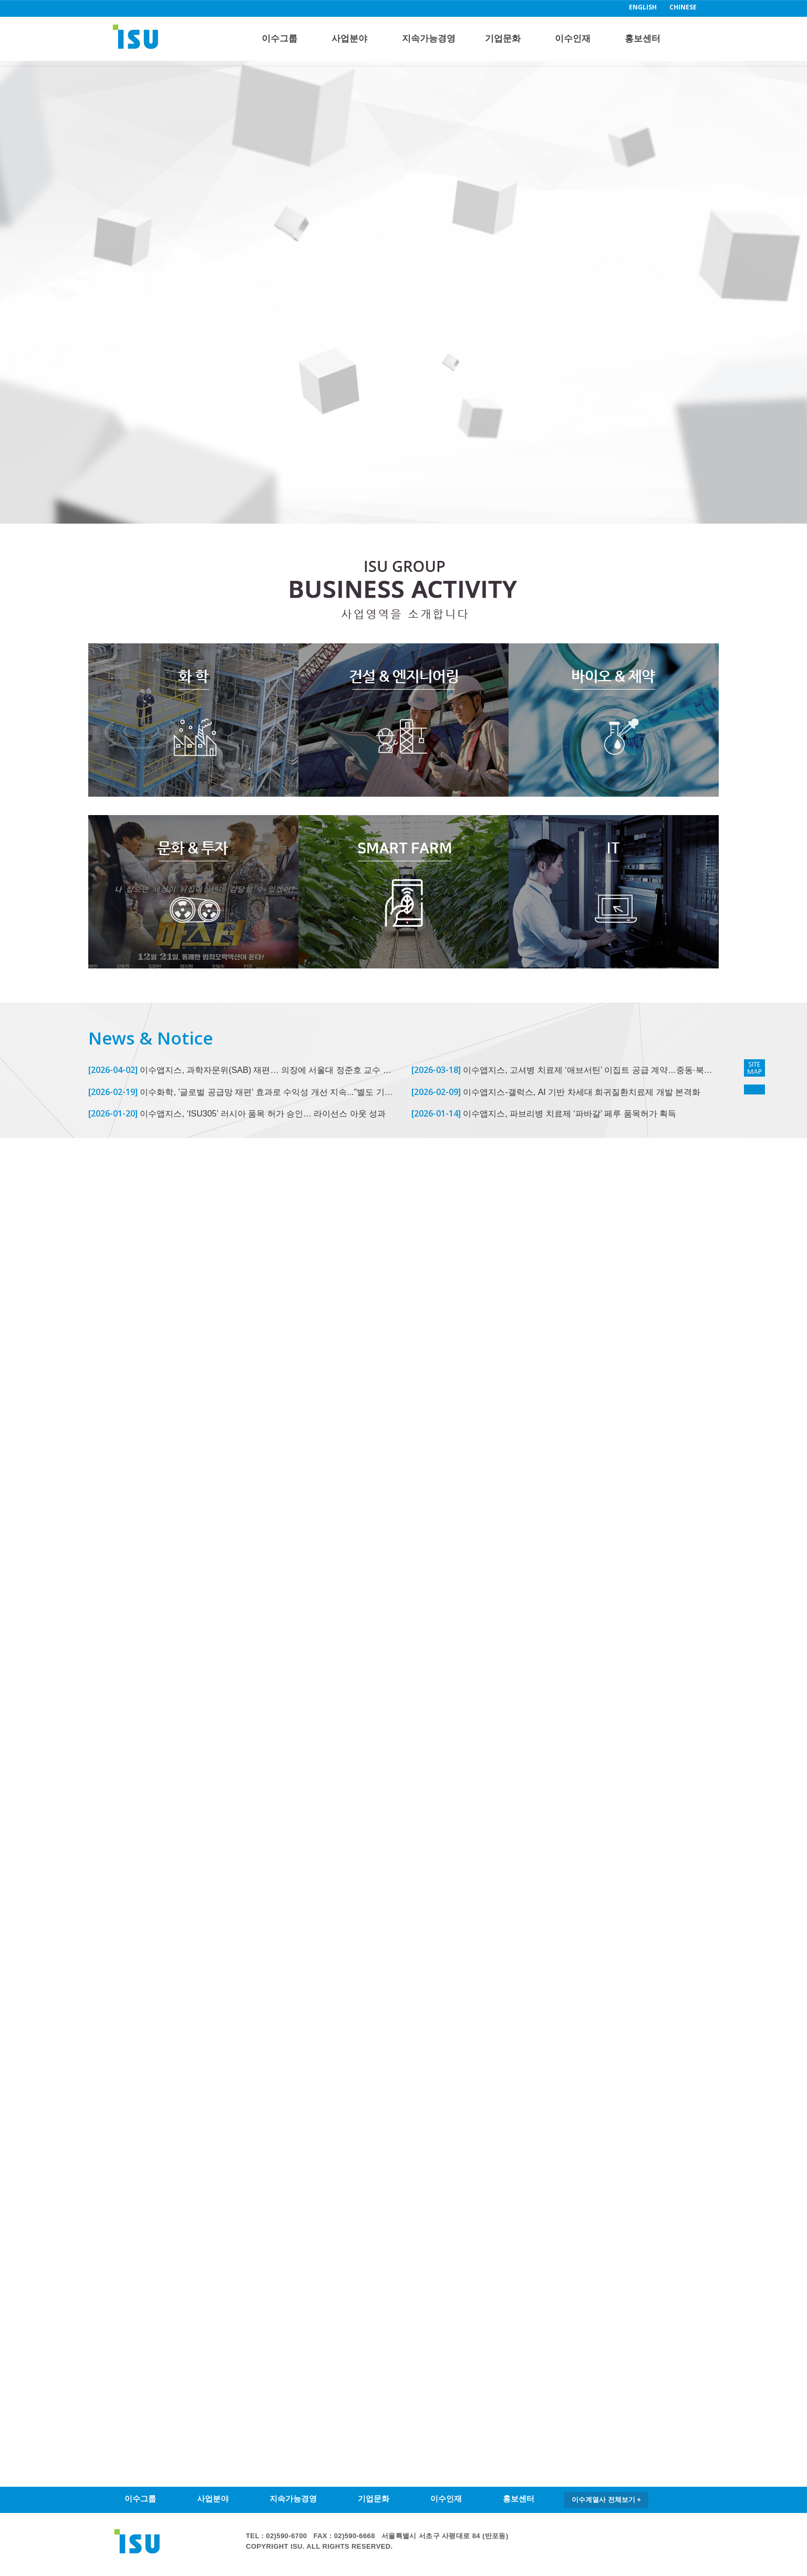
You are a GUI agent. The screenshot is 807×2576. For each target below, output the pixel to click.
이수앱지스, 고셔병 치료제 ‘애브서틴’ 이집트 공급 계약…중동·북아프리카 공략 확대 (565, 1070)
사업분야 (349, 39)
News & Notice (150, 1038)
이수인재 (573, 39)
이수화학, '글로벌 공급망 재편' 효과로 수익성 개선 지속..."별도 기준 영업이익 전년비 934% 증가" (242, 1092)
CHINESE (683, 7)
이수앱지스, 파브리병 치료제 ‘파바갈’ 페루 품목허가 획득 (543, 1113)
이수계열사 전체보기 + (606, 2500)
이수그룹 (279, 39)
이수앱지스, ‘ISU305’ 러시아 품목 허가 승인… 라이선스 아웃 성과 (237, 1113)
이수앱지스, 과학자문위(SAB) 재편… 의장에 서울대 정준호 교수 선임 (242, 1070)
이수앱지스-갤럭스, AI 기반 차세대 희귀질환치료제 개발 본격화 (555, 1092)
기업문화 (503, 39)
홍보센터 (642, 39)
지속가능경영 (429, 39)
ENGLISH (643, 7)
